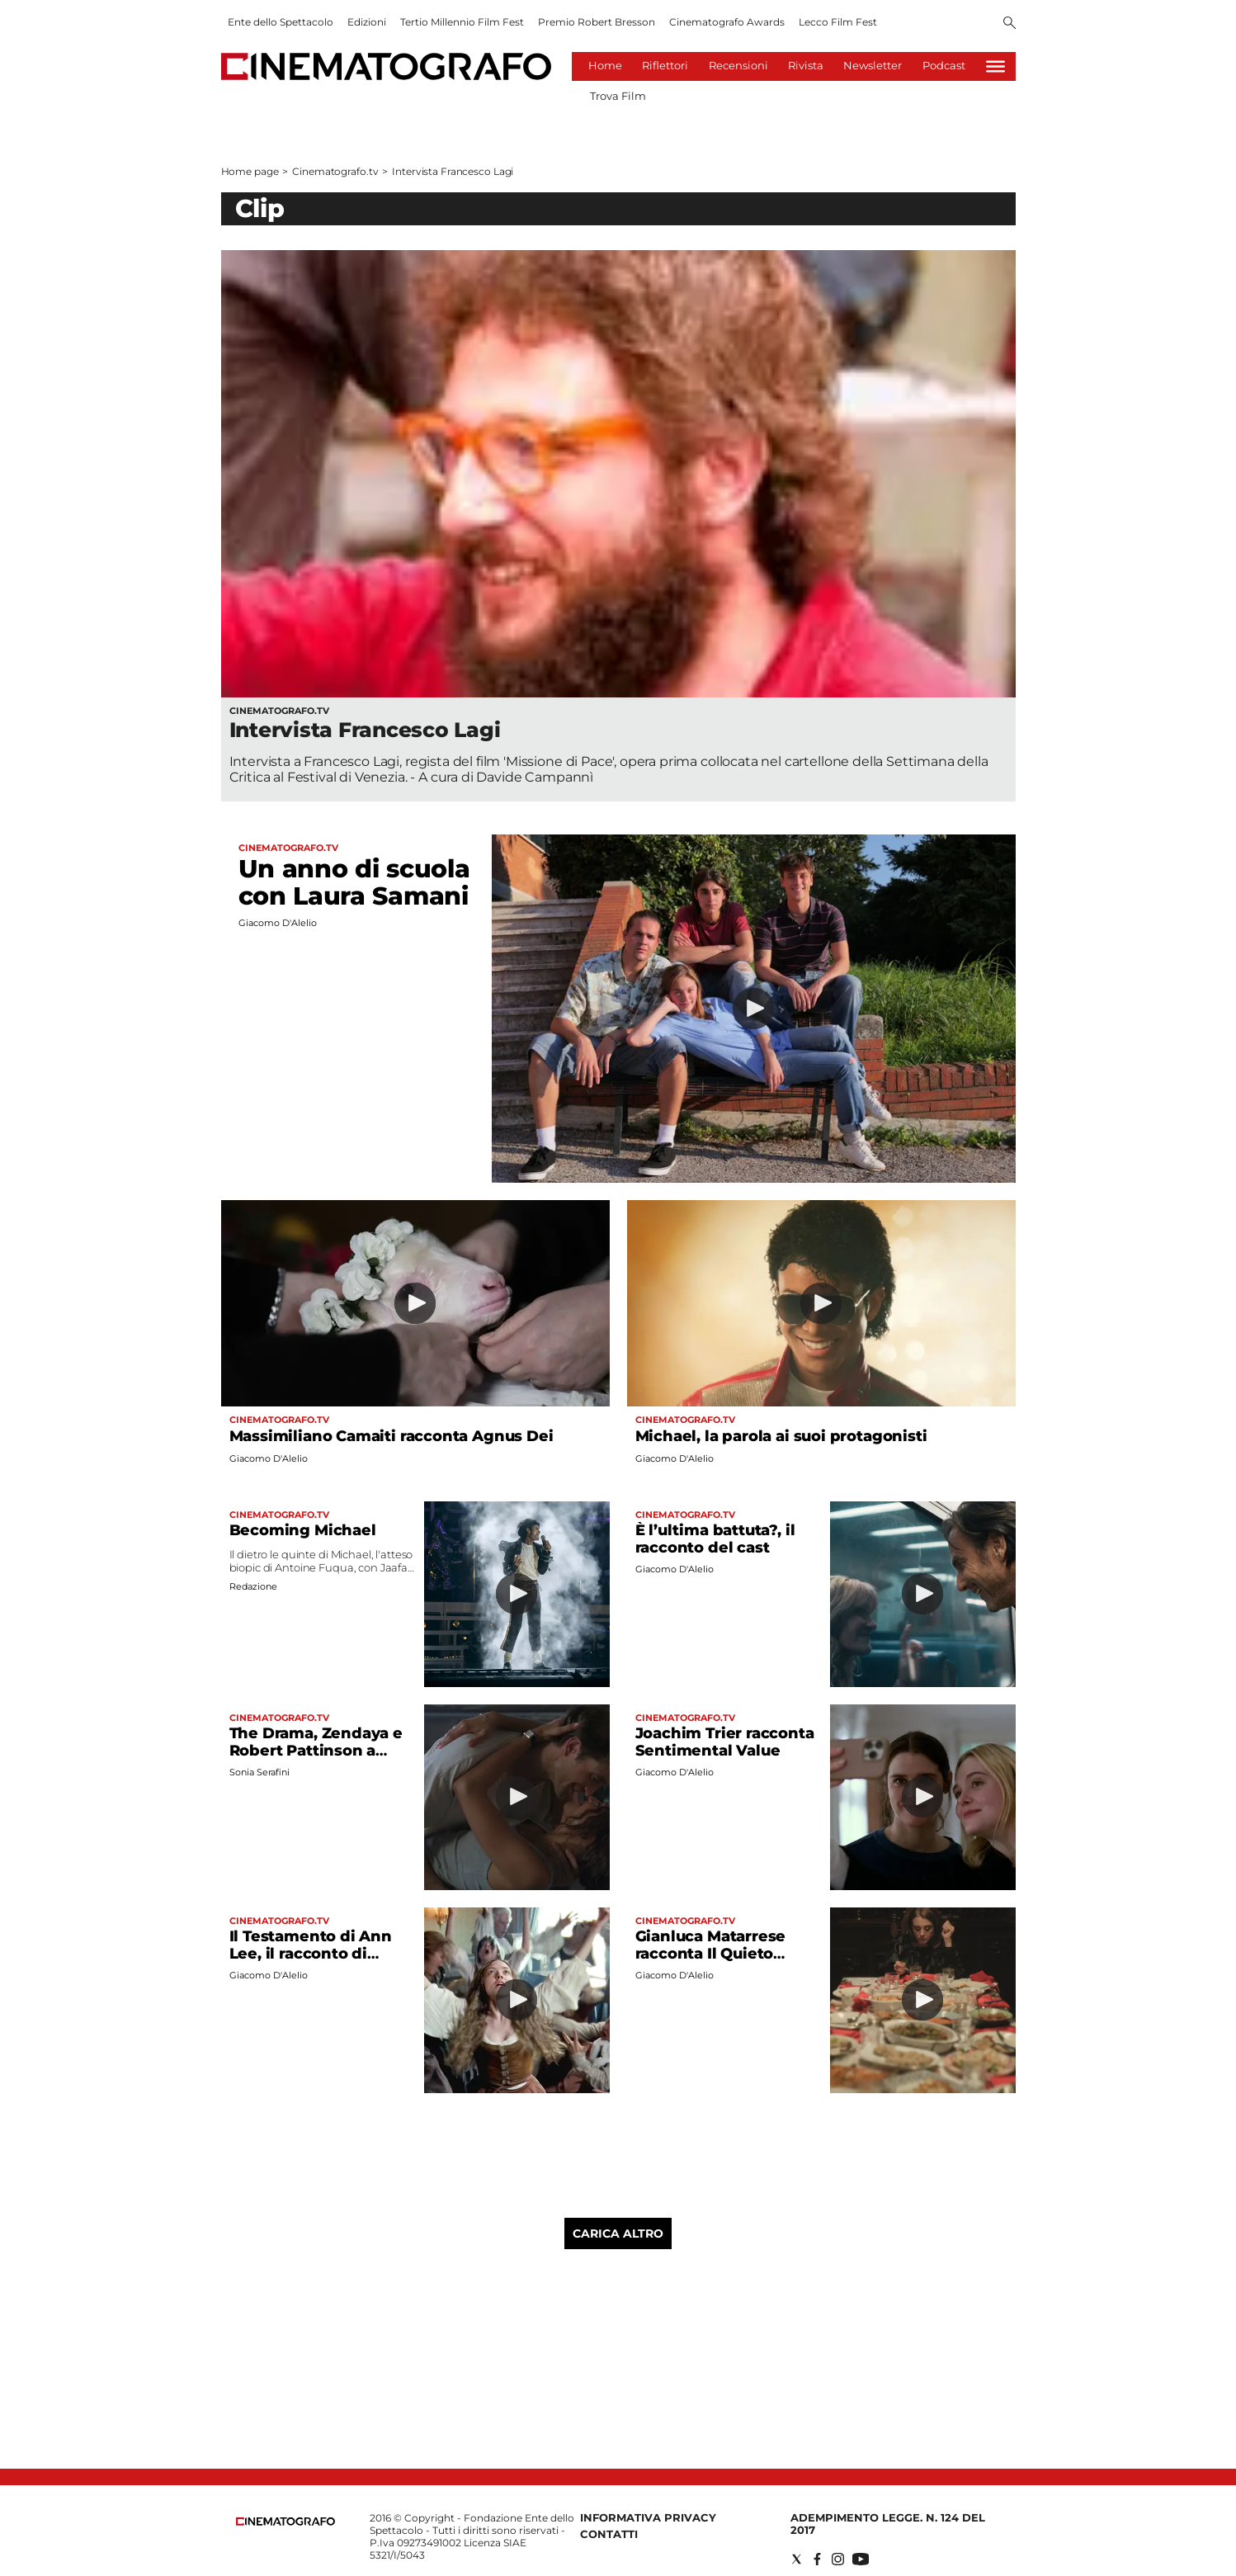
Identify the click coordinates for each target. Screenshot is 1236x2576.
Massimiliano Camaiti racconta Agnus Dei (391, 1436)
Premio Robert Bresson (596, 22)
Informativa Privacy (648, 2517)
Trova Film (618, 95)
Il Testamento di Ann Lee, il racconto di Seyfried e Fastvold (310, 1953)
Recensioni (738, 65)
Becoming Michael (302, 1530)
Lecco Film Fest (838, 22)
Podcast (943, 65)
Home (605, 65)
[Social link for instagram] (838, 2559)
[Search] (1009, 24)
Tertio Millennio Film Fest (462, 22)
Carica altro (618, 2233)
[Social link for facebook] (817, 2559)
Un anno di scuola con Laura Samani (354, 882)
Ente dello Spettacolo (280, 22)
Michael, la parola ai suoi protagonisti (781, 1436)
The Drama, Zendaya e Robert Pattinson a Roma (316, 1750)
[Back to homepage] (285, 2522)
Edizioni (366, 22)
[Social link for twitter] (796, 2559)
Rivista (805, 65)
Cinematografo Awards (727, 22)
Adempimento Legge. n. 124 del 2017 (887, 2523)
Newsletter (872, 65)
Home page (250, 171)
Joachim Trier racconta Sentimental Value (724, 1742)
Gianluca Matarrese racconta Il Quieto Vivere (710, 1953)
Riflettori (665, 65)
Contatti (609, 2534)
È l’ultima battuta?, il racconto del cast (715, 1539)
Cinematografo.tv (335, 171)
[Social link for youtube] (860, 2559)
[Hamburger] (995, 66)
